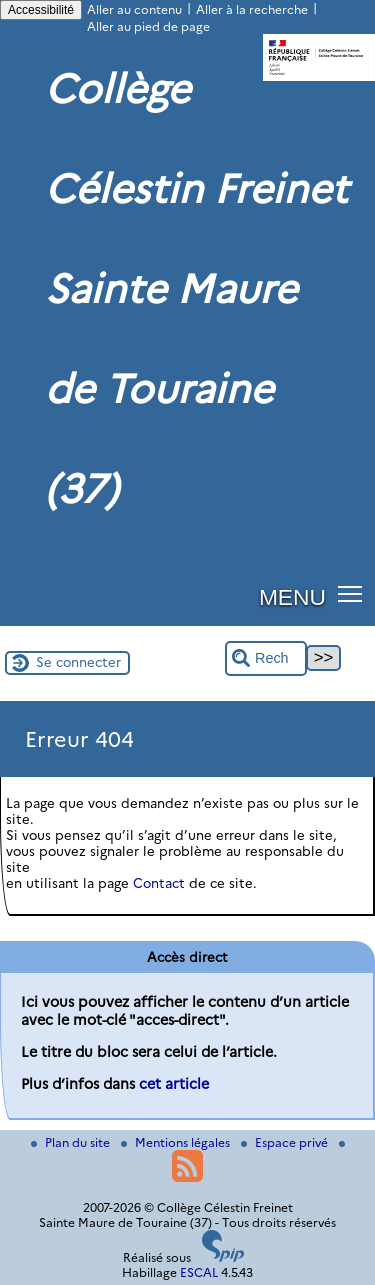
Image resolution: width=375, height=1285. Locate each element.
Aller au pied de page (148, 26)
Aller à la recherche (252, 9)
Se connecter (78, 662)
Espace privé (286, 1142)
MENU (292, 597)
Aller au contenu (134, 9)
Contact (159, 883)
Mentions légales (177, 1142)
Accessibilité (41, 10)
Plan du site (72, 1142)
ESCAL (199, 1272)
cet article (174, 1084)
